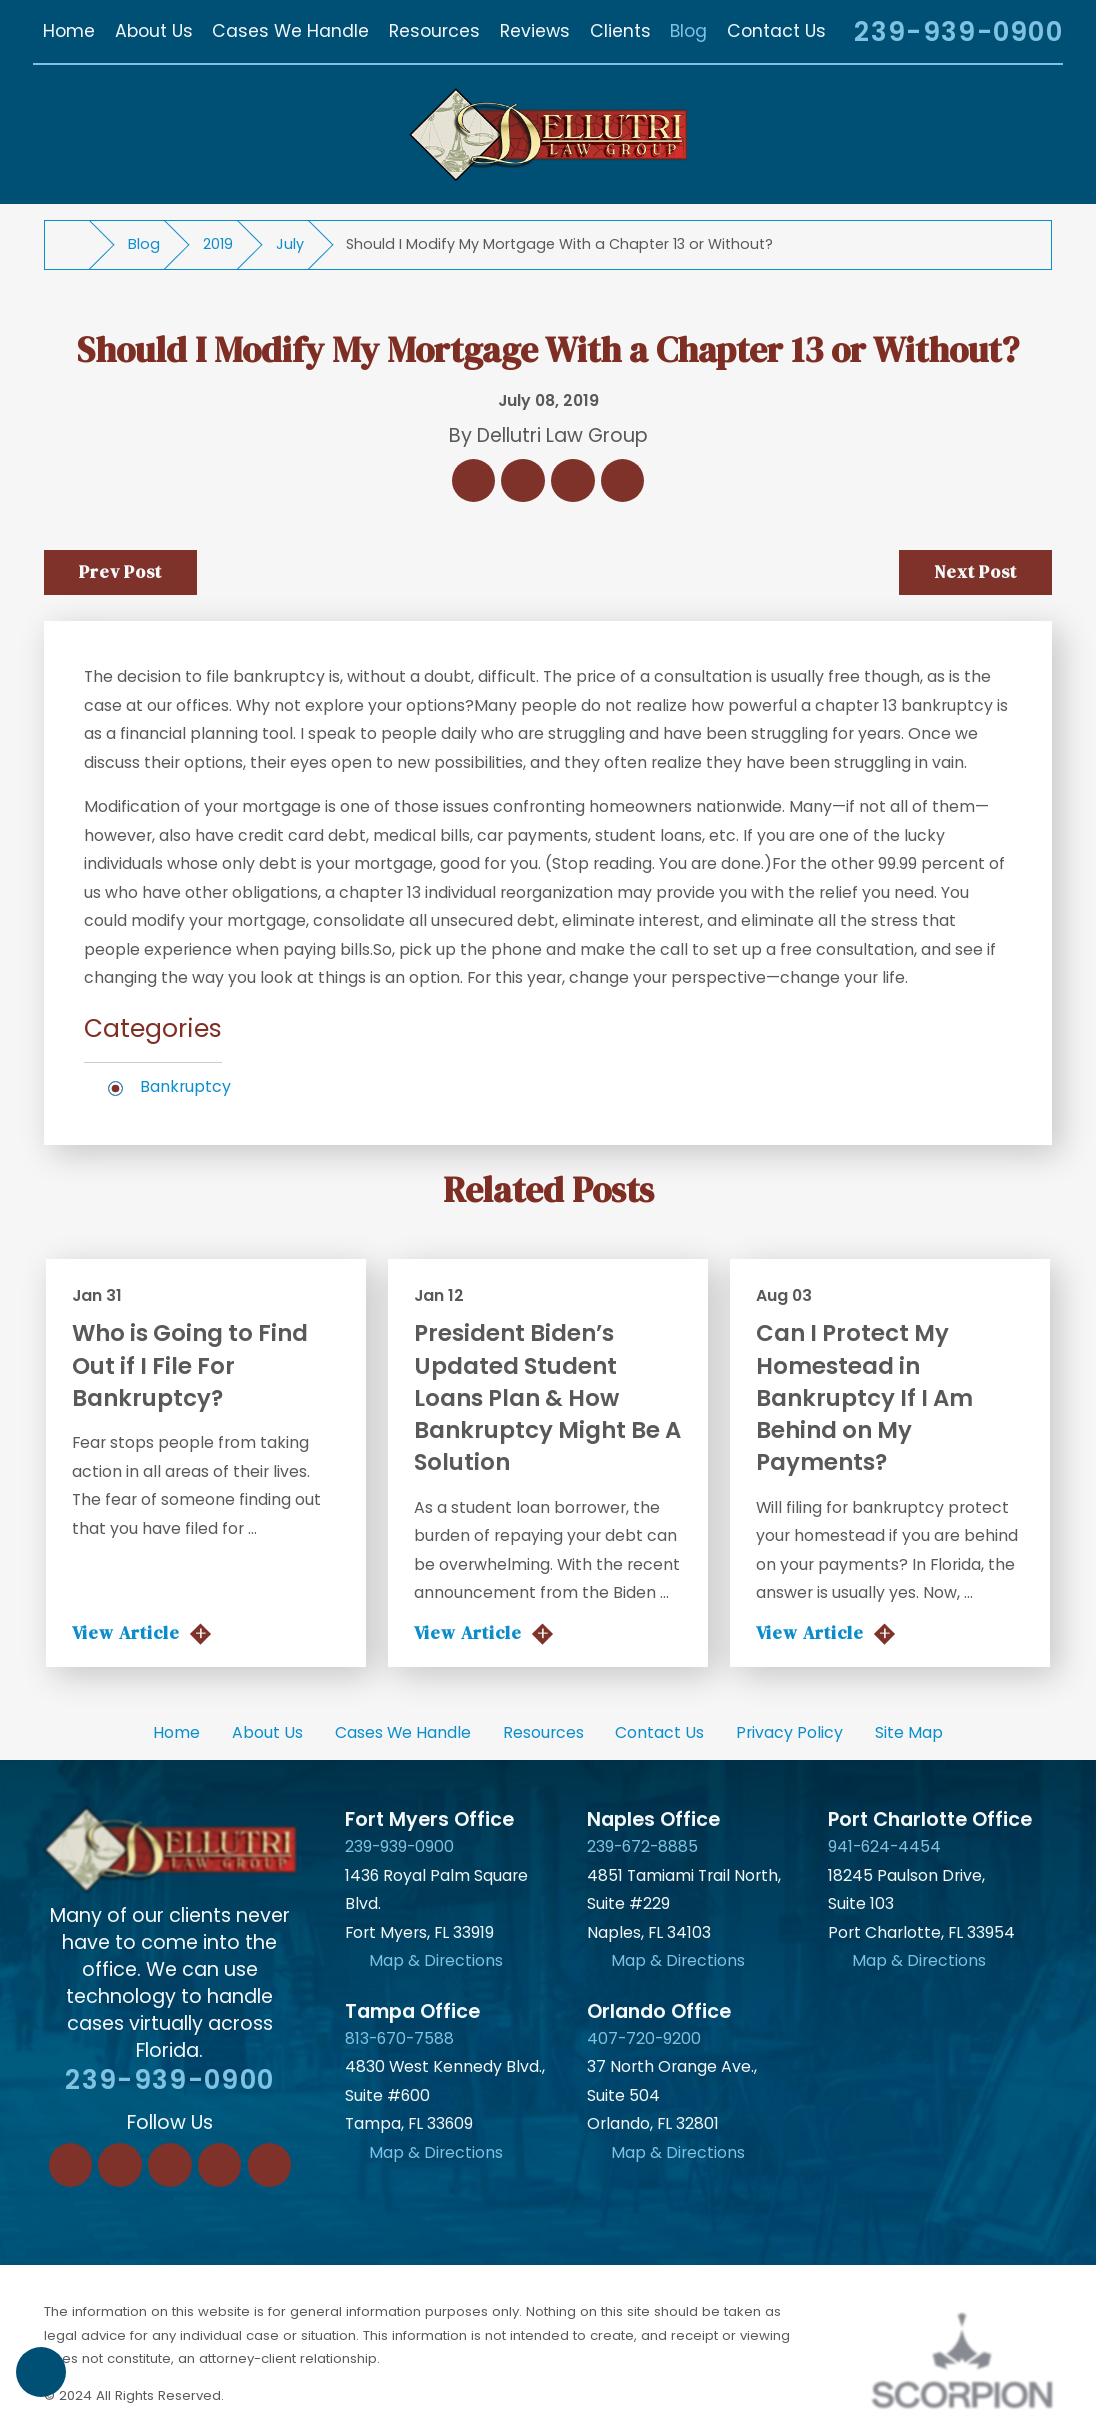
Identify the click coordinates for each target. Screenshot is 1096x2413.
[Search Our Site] (815, 34)
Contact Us (659, 1732)
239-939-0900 (958, 32)
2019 (218, 244)
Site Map (909, 1732)
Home (176, 1732)
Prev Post (120, 572)
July (290, 244)
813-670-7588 (399, 2038)
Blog (144, 244)
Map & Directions (436, 1960)
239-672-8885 (642, 1846)
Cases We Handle (403, 1732)
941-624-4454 (884, 1846)
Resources (543, 1732)
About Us (267, 1732)
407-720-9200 (644, 2038)
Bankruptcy (185, 1086)
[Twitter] (170, 2165)
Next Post (975, 572)
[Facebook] (71, 2165)
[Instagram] (220, 2165)
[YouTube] (270, 2165)
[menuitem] (69, 31)
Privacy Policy (789, 1732)
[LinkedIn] (120, 2165)
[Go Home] (76, 245)
